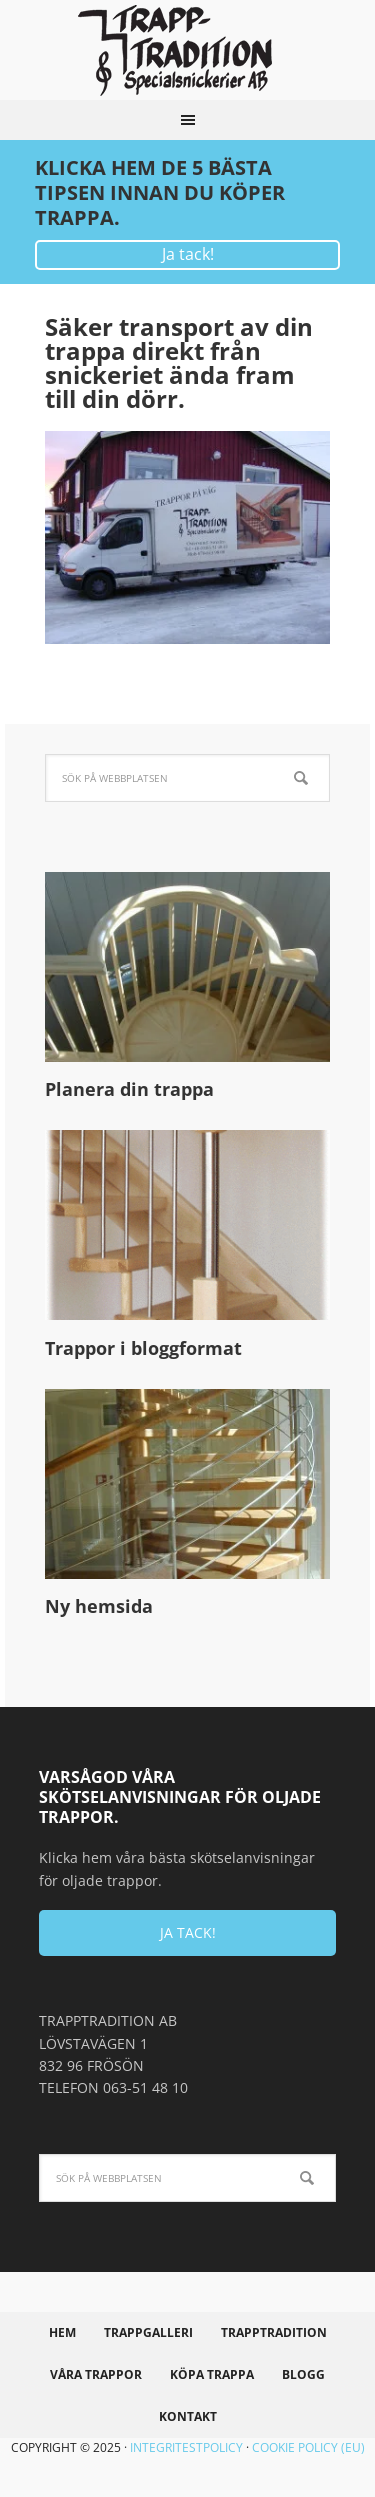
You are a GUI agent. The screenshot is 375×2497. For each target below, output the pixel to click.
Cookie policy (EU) (308, 2447)
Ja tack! (188, 254)
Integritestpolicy (186, 2447)
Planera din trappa (129, 1089)
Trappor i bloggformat (143, 1348)
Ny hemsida (99, 1606)
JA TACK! (188, 1932)
